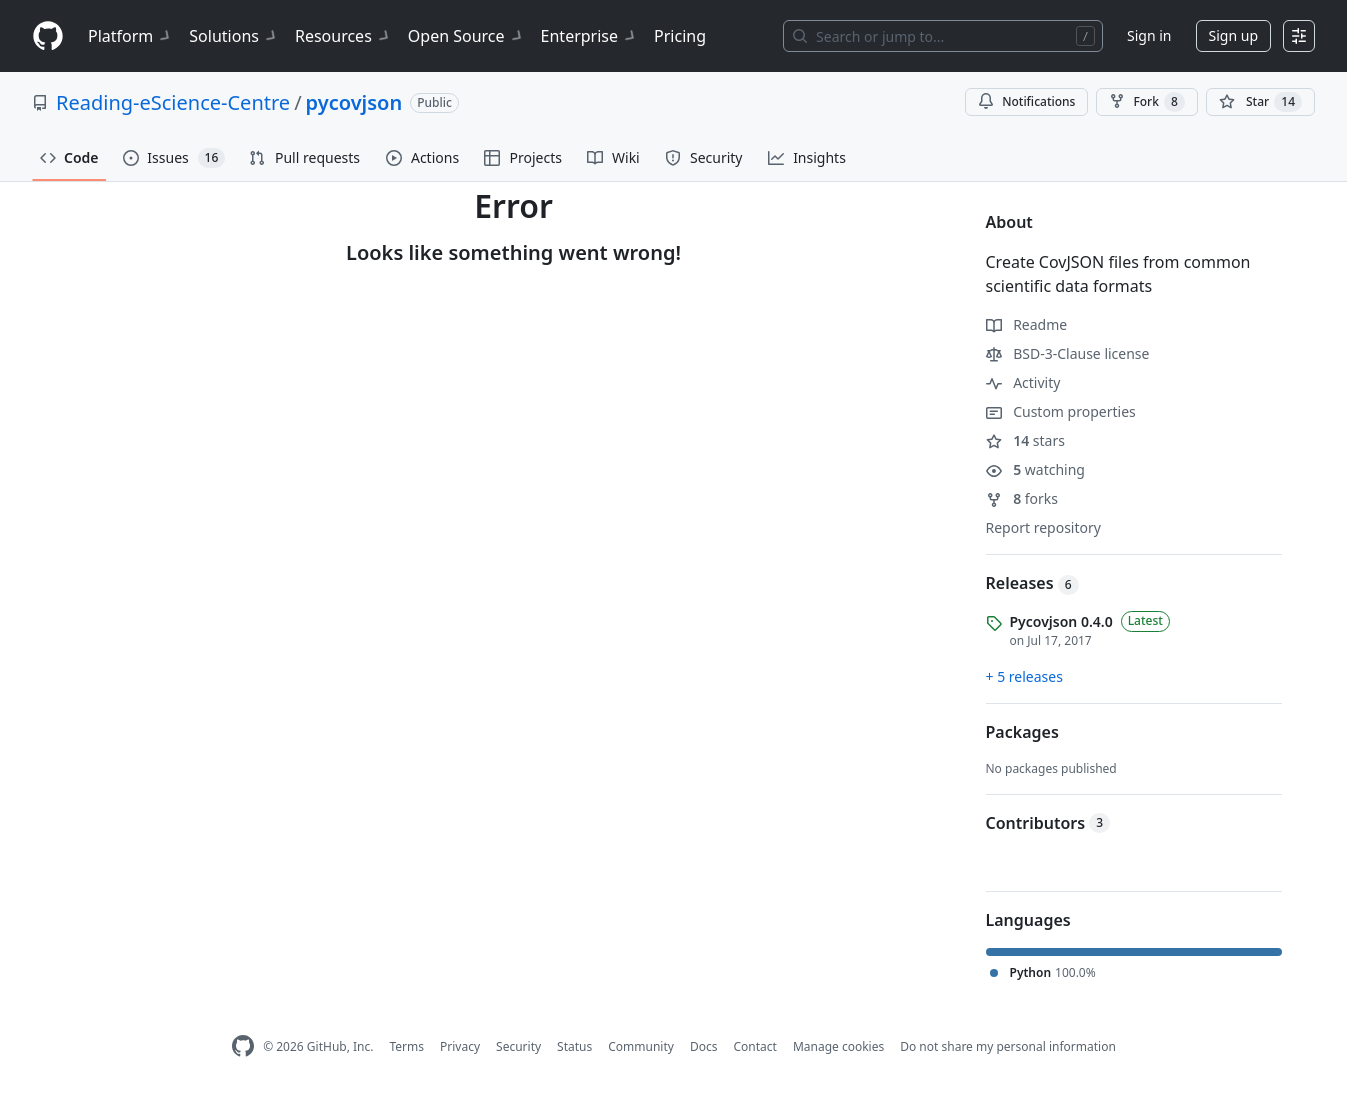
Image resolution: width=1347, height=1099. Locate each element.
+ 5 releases (1024, 676)
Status (574, 1046)
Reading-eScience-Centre (173, 102)
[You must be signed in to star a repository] (1260, 102)
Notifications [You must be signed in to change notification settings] (1026, 101)
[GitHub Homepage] (243, 1046)
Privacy (460, 1046)
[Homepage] (48, 36)
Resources (343, 36)
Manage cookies (838, 1046)
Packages (1022, 732)
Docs (704, 1046)
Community (641, 1046)
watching (1035, 469)
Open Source (466, 36)
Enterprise (589, 36)
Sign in (1149, 35)
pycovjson (354, 102)
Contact (754, 1046)
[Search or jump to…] (943, 36)
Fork (1146, 102)
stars (1025, 440)
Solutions (234, 36)
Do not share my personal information (1008, 1046)
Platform (130, 36)
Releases (1032, 583)
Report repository (1043, 527)
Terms (406, 1046)
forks (1022, 498)
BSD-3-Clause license (1068, 353)
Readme (1027, 324)
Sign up (1233, 35)
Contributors (1048, 823)
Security (518, 1046)
